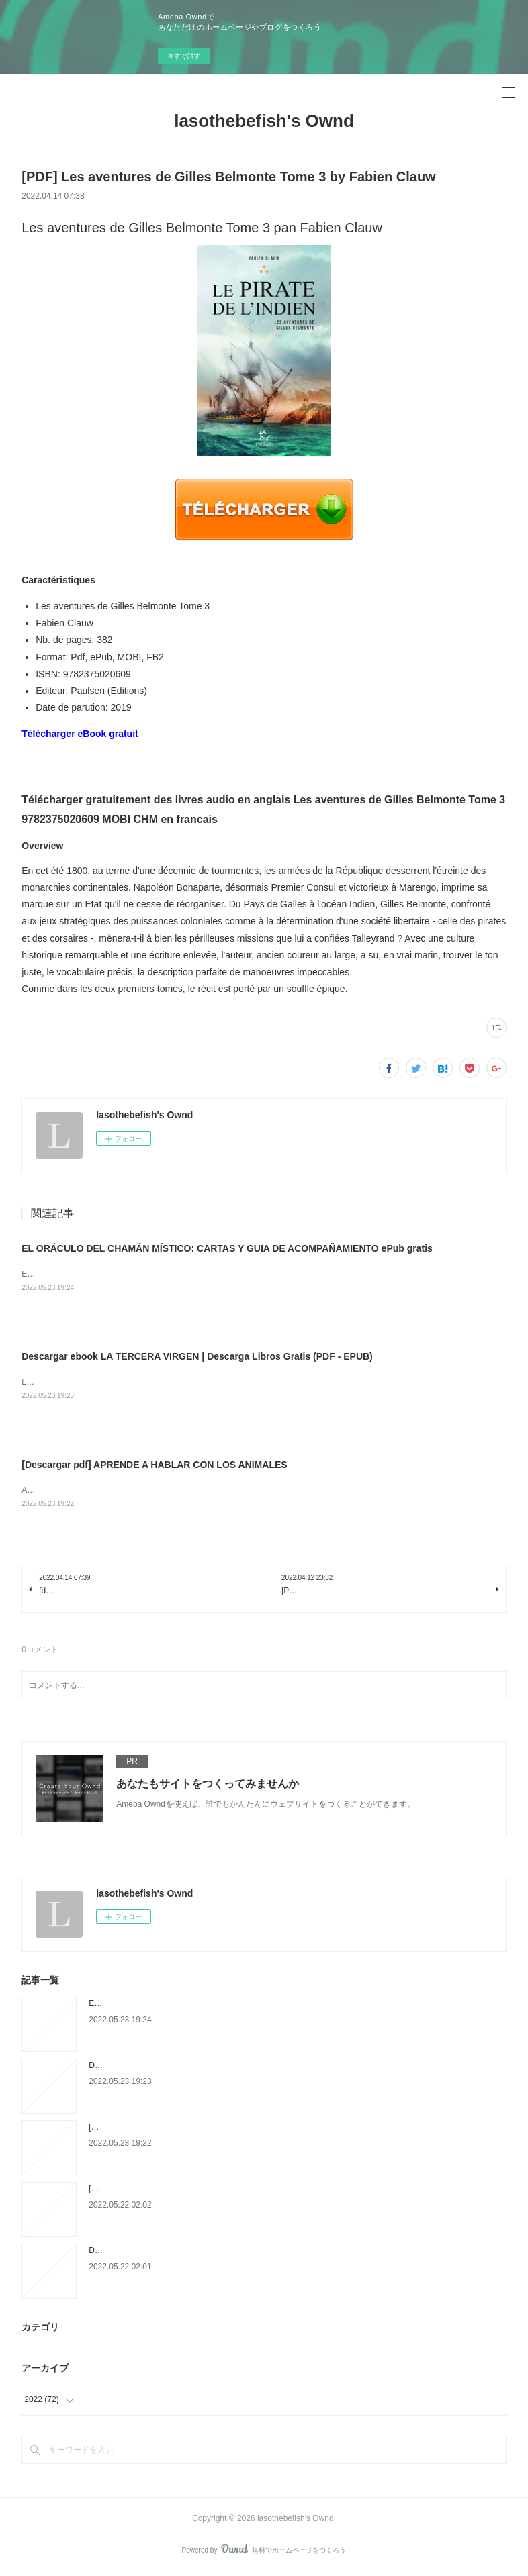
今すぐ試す (184, 56)
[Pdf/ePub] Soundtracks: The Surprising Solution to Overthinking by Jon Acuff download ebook (257, 2191)
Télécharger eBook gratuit (79, 733)
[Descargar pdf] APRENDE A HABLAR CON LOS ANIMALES (154, 1466)
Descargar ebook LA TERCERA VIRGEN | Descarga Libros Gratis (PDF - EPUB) (197, 1357)
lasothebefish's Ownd (264, 121)
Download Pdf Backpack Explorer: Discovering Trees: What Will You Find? (221, 2253)
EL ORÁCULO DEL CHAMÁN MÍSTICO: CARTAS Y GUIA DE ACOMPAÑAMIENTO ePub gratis (227, 1248)
